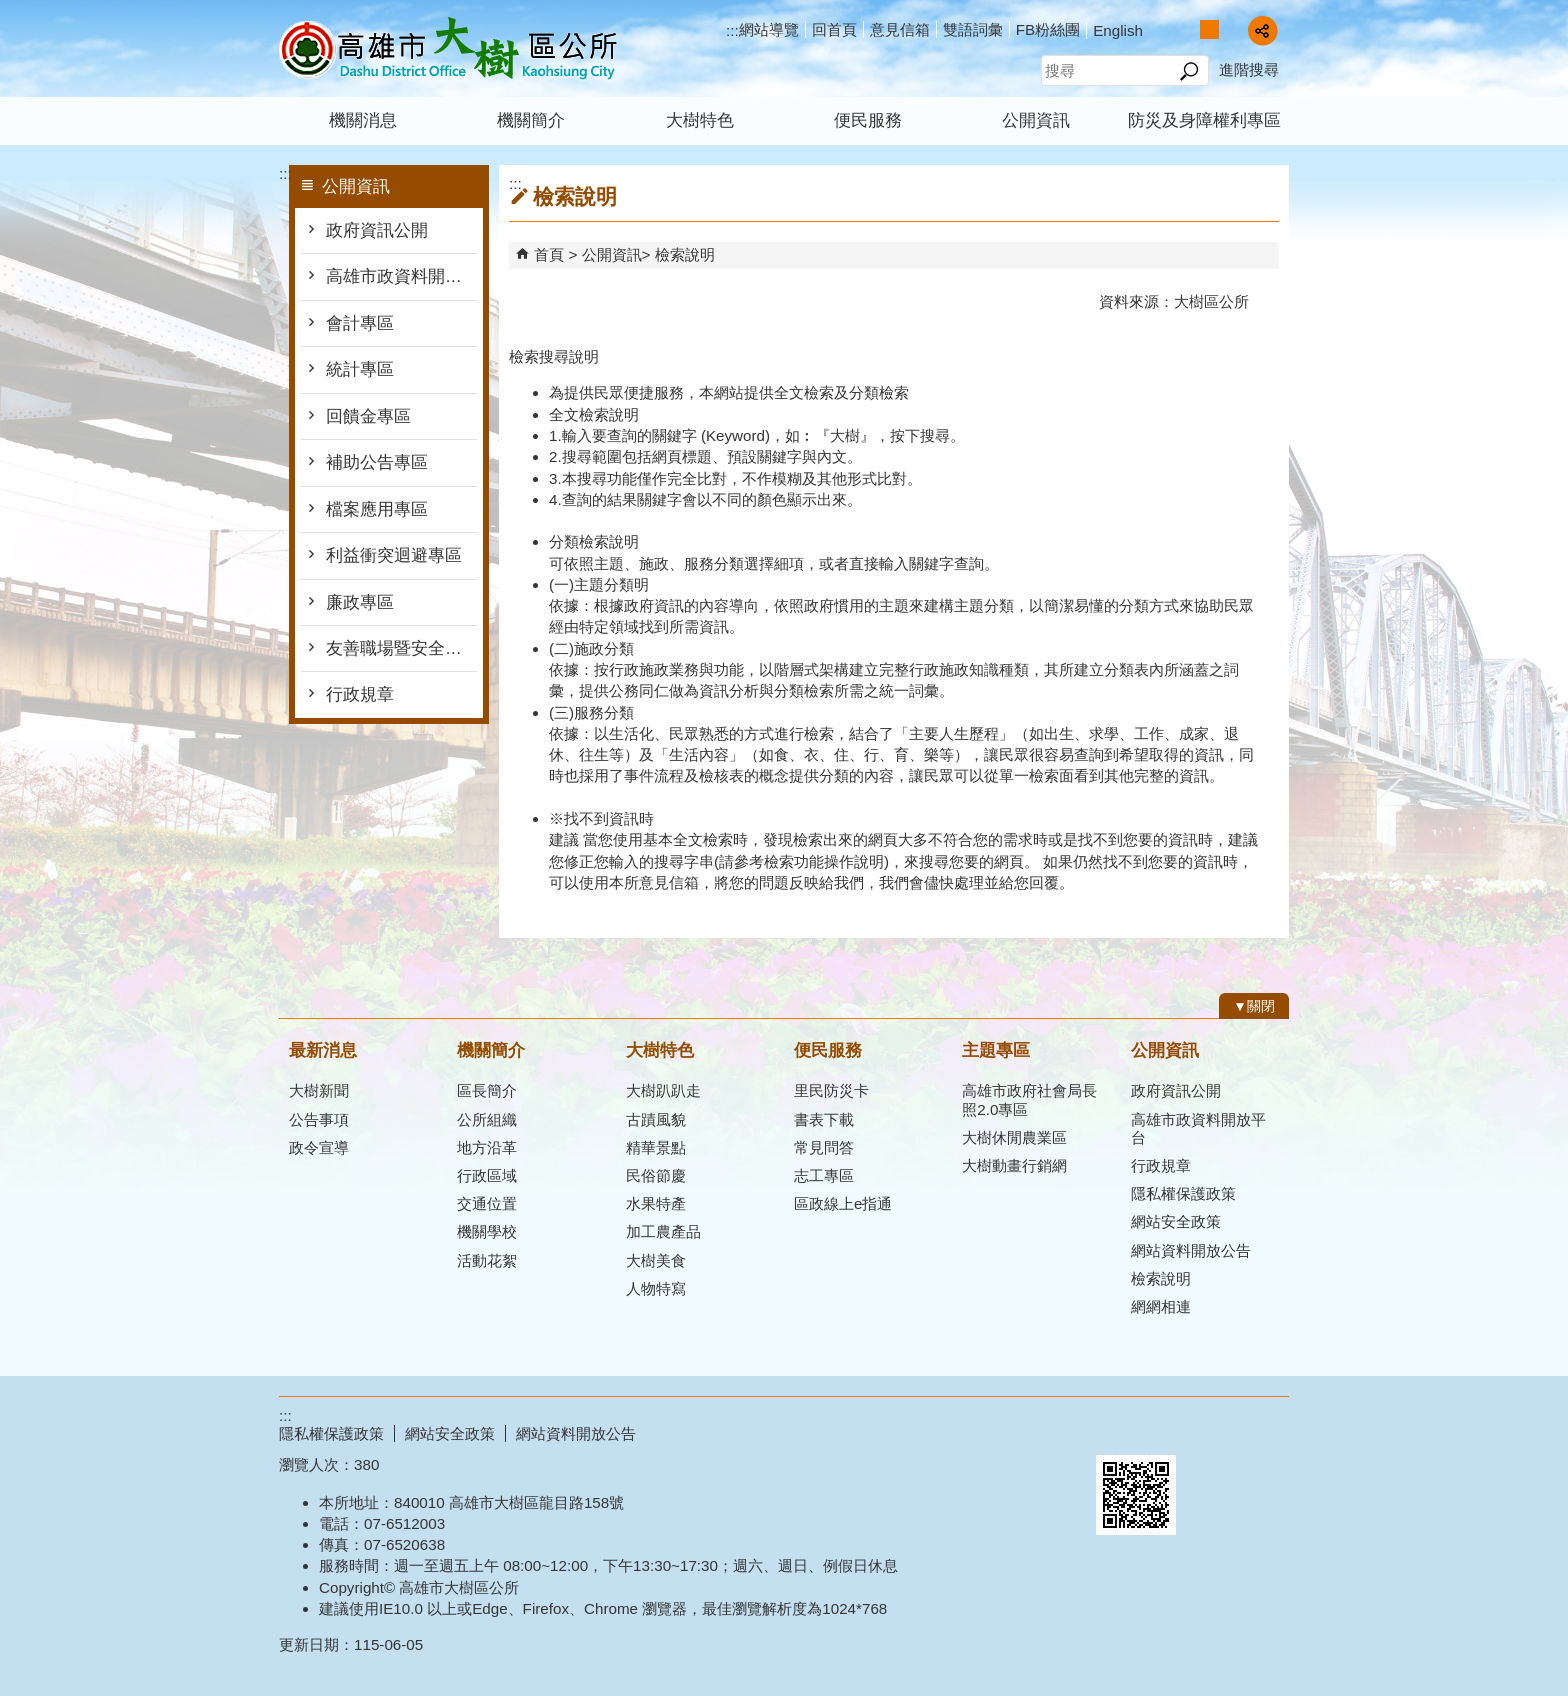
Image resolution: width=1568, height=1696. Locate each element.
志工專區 (824, 1175)
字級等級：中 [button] (1209, 29)
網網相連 (1161, 1306)
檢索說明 (685, 254)
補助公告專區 (377, 462)
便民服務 (868, 120)
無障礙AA (1216, 1431)
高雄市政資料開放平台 (401, 276)
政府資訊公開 (377, 230)
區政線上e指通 (843, 1203)
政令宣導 (319, 1147)
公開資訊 (1036, 120)
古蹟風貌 (656, 1119)
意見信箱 (900, 29)
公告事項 (319, 1119)
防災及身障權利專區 (1204, 120)
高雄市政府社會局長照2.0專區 (1029, 1099)
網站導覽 (769, 29)
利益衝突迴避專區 (394, 555)
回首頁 (834, 29)
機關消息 (363, 120)
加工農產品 (663, 1231)
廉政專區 (360, 602)
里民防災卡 (831, 1090)
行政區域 (487, 1175)
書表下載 (824, 1119)
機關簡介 (531, 120)
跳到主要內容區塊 (10, 10)
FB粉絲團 (1048, 29)
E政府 (1117, 1429)
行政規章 (360, 694)
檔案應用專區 (377, 509)
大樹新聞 (319, 1090)
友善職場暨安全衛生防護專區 (401, 648)
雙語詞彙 (973, 29)
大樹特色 (700, 120)
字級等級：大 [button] (1230, 29)
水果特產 (656, 1203)
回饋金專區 (368, 416)
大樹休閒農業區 (1014, 1137)
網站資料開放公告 (1191, 1250)
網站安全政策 (1176, 1221)
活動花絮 (487, 1260)
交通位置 (487, 1203)
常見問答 (824, 1147)
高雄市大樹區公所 (448, 48)
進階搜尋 (1249, 69)
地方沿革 (487, 1147)
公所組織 (487, 1119)
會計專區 (360, 323)
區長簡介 (487, 1090)
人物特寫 (656, 1288)
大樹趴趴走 (663, 1090)
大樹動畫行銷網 (1014, 1165)
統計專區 (360, 369)
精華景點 (656, 1147)
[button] (1188, 71)
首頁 (549, 254)
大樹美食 (656, 1260)
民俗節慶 (656, 1175)
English (1118, 30)
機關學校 (487, 1231)
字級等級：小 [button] (1188, 29)
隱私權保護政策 (1183, 1193)
